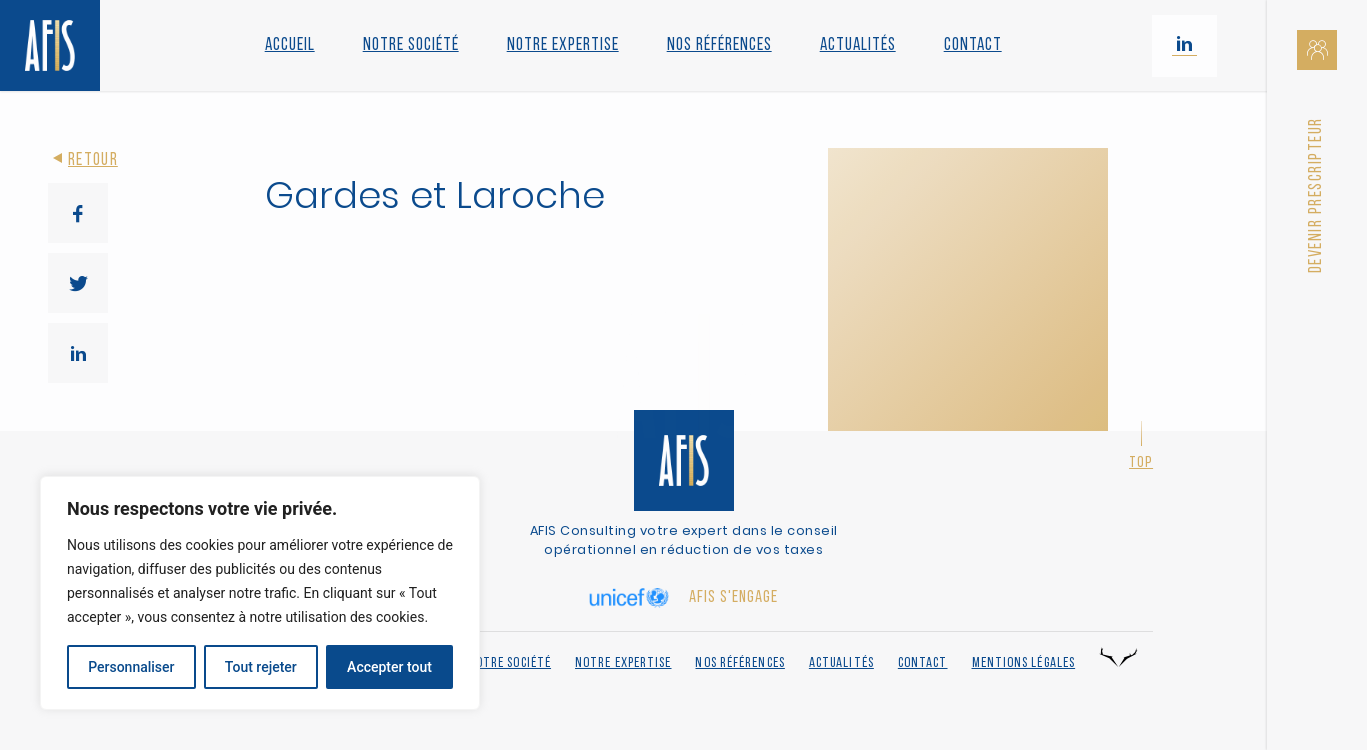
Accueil (290, 45)
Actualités (858, 45)
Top (1141, 463)
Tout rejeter (261, 667)
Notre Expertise (563, 45)
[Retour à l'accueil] (50, 45)
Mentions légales (1024, 663)
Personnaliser (131, 667)
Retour (83, 160)
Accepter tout (389, 667)
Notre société (411, 45)
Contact (973, 45)
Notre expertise (623, 663)
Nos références (719, 45)
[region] (260, 593)
